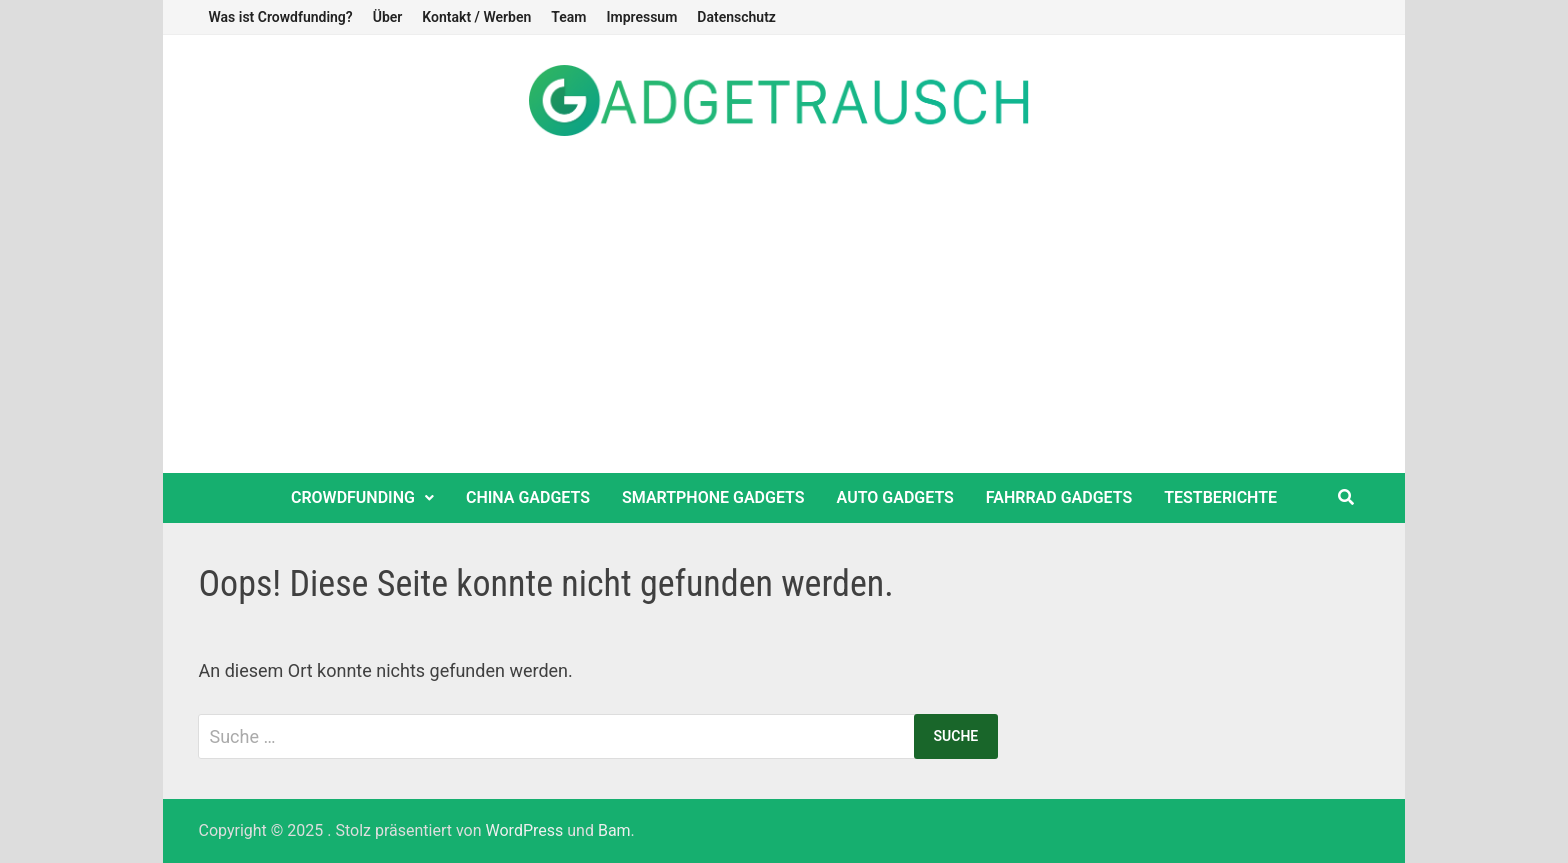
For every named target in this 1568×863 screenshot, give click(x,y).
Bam (614, 830)
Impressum (641, 17)
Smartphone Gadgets (713, 497)
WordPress (525, 830)
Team (568, 17)
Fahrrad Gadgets (1059, 497)
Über (388, 17)
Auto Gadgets (895, 497)
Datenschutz (736, 17)
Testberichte (1220, 497)
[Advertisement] (784, 323)
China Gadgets (528, 497)
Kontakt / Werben (476, 17)
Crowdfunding (353, 497)
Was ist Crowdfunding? (280, 17)
